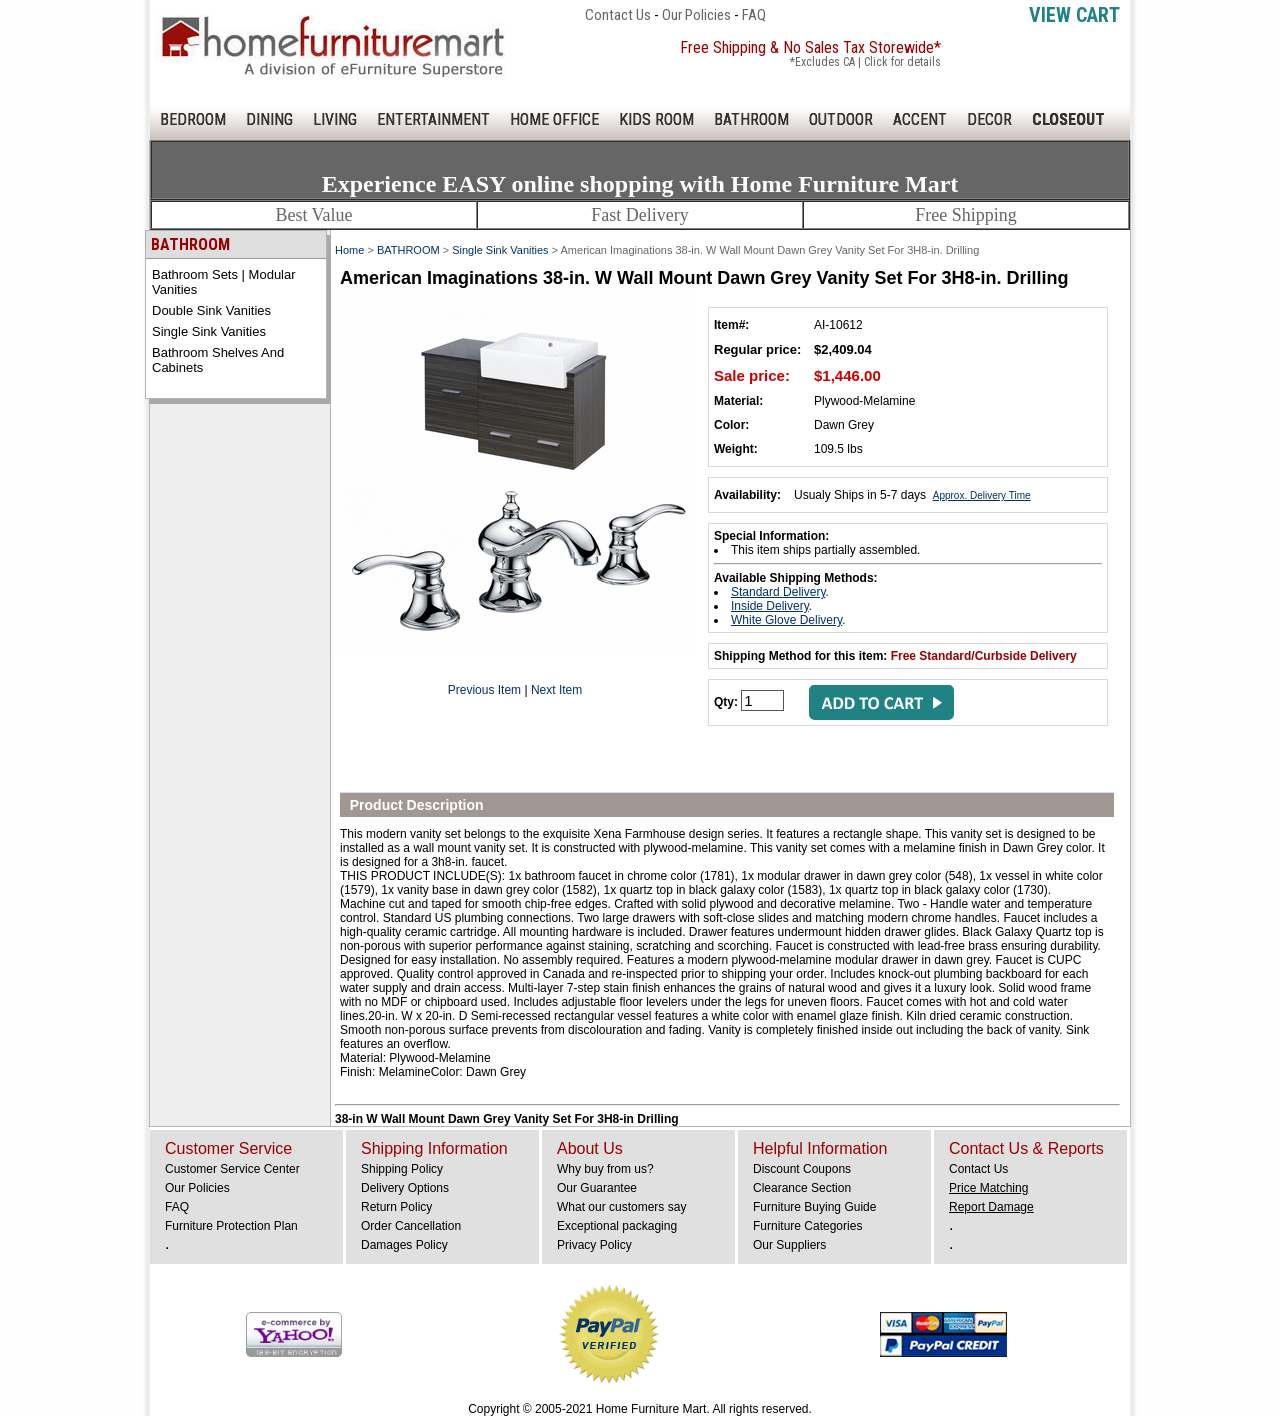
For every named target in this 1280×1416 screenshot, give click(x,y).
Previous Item (484, 690)
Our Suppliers (789, 1245)
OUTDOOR (841, 119)
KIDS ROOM (656, 119)
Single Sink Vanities (209, 331)
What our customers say (621, 1207)
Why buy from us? (605, 1169)
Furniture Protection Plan (231, 1226)
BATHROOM (751, 119)
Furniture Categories (807, 1226)
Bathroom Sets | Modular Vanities (224, 282)
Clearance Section (802, 1188)
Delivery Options (405, 1188)
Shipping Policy (402, 1169)
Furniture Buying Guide (814, 1207)
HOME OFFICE (554, 119)
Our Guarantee (597, 1188)
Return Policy (396, 1207)
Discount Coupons (802, 1169)
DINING (269, 119)
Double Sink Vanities (211, 310)
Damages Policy (404, 1245)
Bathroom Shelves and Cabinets (218, 360)
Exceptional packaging (617, 1226)
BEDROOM (193, 119)
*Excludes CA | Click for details (865, 62)
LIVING (335, 119)
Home (349, 250)
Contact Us (618, 15)
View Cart (1074, 15)
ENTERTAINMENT (433, 119)
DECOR (989, 119)
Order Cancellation (411, 1226)
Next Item (556, 690)
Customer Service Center (232, 1169)
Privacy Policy (594, 1245)
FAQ (754, 15)
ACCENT (920, 119)
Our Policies (696, 15)
